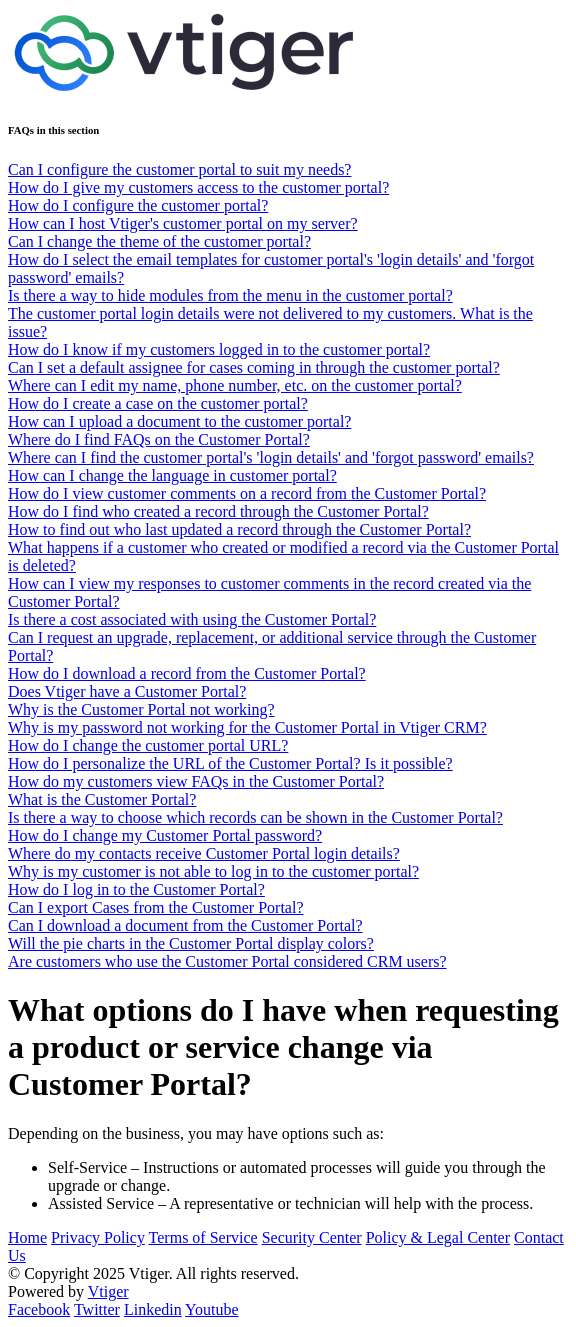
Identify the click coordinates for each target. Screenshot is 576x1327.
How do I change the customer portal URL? (148, 745)
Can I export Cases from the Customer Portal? (156, 907)
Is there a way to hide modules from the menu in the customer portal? (230, 295)
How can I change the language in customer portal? (172, 475)
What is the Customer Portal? (102, 799)
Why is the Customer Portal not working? (141, 709)
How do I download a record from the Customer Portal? (187, 673)
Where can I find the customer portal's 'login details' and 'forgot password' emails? (271, 457)
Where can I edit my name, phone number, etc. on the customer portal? (235, 385)
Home (27, 1237)
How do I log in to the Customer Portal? (136, 889)
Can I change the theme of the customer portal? (159, 241)
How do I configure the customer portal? (138, 205)
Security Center (312, 1237)
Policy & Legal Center (438, 1237)
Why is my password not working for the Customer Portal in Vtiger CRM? (247, 727)
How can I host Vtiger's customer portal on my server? (183, 223)
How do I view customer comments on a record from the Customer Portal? (247, 493)
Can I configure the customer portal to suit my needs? (179, 169)
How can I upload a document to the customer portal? (179, 421)
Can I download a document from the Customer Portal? (185, 925)
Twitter (97, 1309)
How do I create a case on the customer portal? (158, 403)
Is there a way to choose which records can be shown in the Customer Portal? (255, 817)
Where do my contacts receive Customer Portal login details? (204, 853)
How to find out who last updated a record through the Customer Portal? (239, 529)
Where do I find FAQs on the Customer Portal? (159, 439)
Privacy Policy (98, 1237)
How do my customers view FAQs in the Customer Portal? (196, 781)
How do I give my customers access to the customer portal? (198, 187)
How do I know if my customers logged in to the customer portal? (219, 349)
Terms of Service (203, 1237)
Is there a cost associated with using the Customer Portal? (192, 619)
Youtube (212, 1309)
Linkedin (153, 1309)
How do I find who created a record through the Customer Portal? (218, 511)
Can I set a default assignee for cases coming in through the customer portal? (254, 367)
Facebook (39, 1309)
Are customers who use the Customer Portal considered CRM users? (227, 961)
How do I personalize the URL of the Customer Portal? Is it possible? (230, 763)
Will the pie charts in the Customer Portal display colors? (191, 943)
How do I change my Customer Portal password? (165, 835)
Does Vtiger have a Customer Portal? (127, 691)
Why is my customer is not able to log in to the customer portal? (213, 871)
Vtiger (108, 1291)
